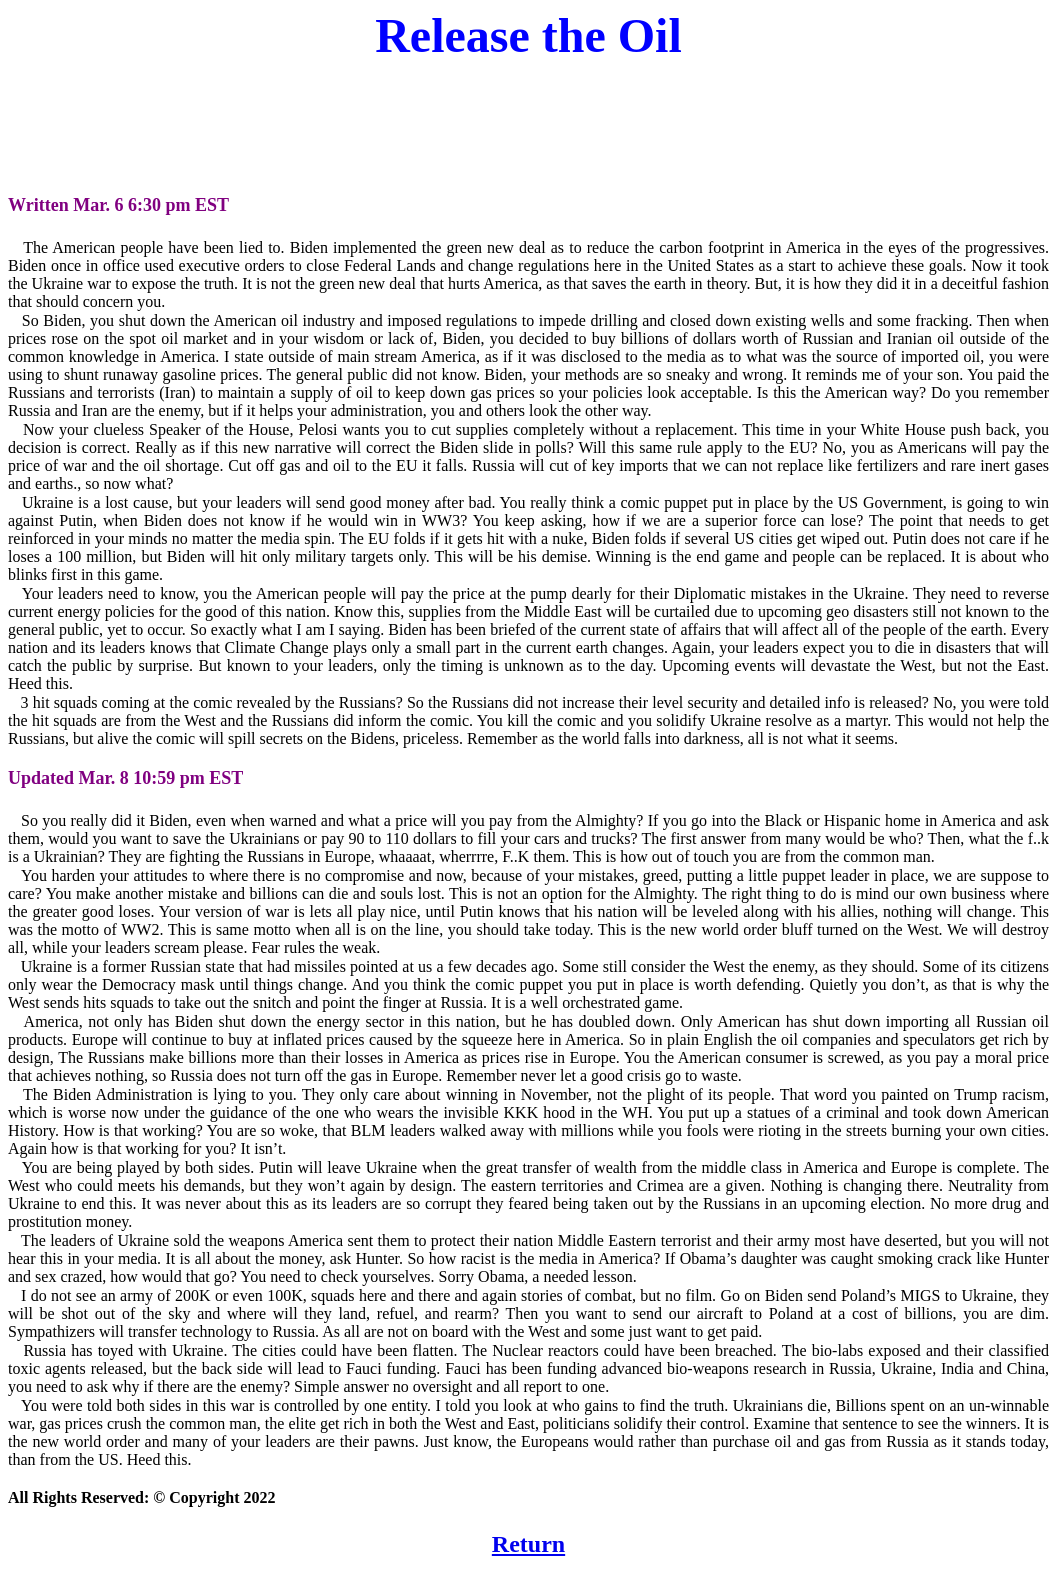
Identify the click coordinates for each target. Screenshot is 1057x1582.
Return (528, 1544)
